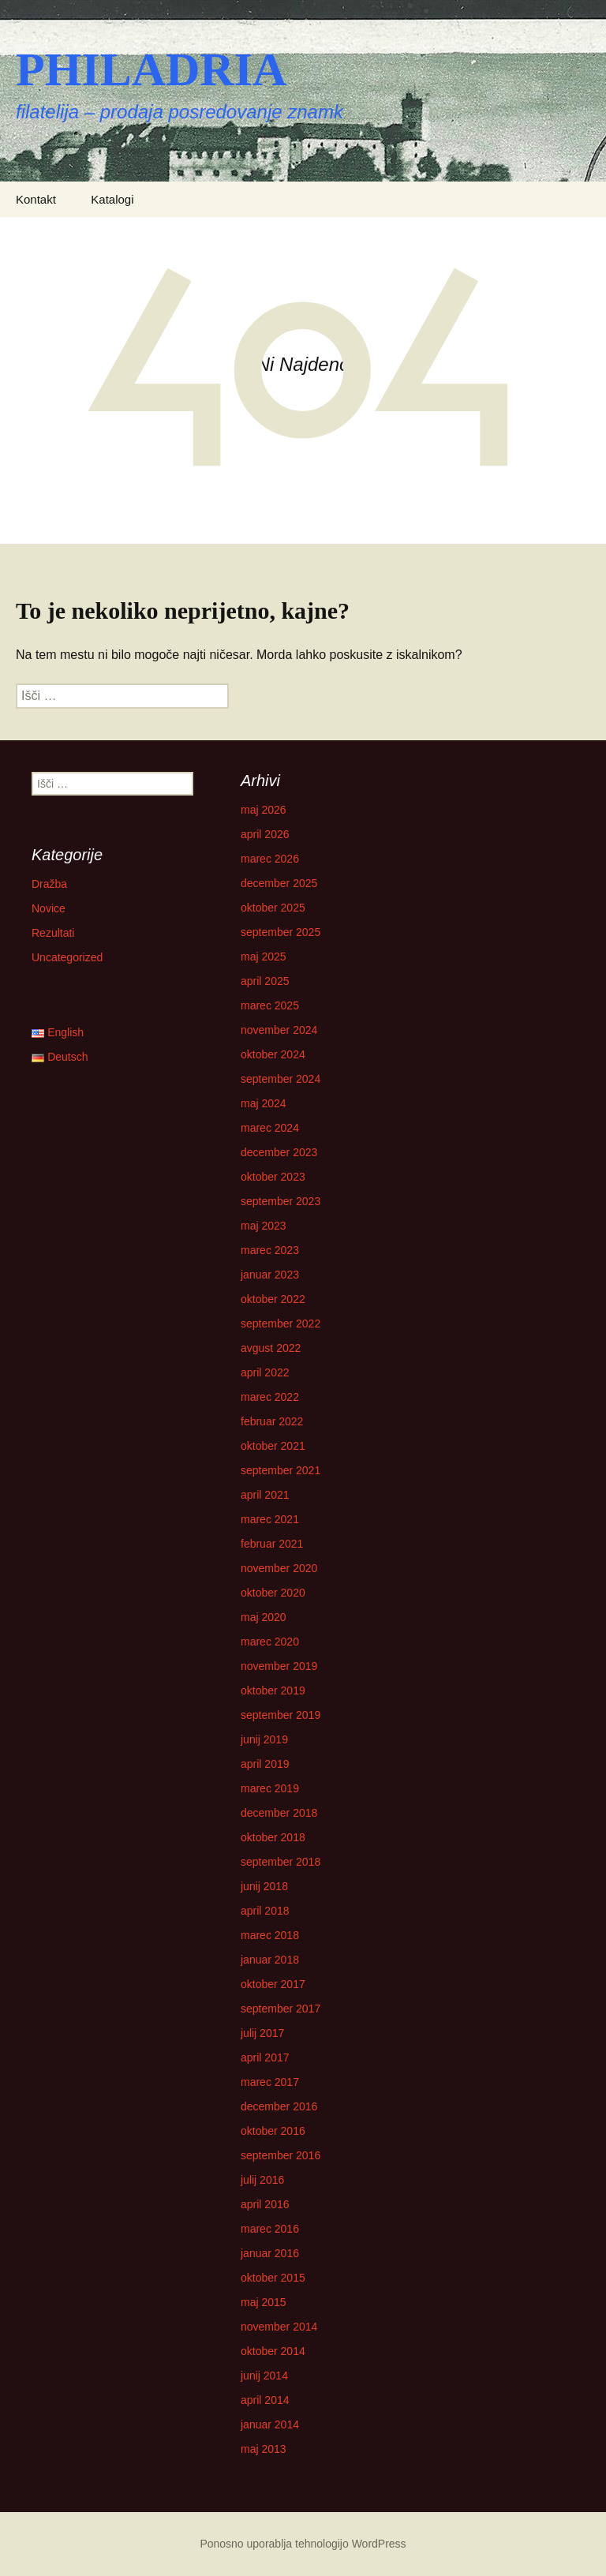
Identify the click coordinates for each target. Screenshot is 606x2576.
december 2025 (279, 883)
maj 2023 (263, 1225)
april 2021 (265, 1494)
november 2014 (279, 2326)
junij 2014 (264, 2375)
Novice (48, 908)
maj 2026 (263, 809)
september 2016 (280, 2155)
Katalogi (112, 199)
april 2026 (265, 834)
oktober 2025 (273, 907)
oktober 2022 (273, 1299)
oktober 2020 (273, 1592)
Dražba (49, 884)
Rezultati (53, 933)
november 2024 (279, 1030)
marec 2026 (270, 858)
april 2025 (265, 981)
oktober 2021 (273, 1446)
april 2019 (265, 1764)
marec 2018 (270, 1935)
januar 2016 (270, 2253)
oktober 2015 (273, 2277)
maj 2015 (263, 2302)
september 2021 (280, 1470)
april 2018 (265, 1910)
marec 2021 (270, 1519)
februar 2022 (272, 1421)
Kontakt (36, 199)
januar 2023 (270, 1274)
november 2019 (279, 1666)
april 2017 (265, 2057)
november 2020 (279, 1568)
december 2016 (279, 2106)
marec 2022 (270, 1397)
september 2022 (280, 1323)
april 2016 (265, 2204)
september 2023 (280, 1201)
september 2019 (280, 1715)
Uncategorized (67, 957)
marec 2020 (270, 1641)
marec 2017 (270, 2082)
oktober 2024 (273, 1054)
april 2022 (265, 1372)
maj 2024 (263, 1103)
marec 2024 (270, 1127)
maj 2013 (263, 2449)
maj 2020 (263, 1617)
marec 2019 (270, 1788)
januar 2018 (270, 1959)
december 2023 (279, 1152)
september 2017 (280, 2008)
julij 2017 (262, 2033)
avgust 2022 (271, 1348)
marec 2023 (270, 1250)
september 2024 (280, 1079)
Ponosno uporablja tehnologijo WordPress (303, 2543)
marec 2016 (270, 2228)
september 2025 (280, 932)
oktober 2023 (273, 1176)
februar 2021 (272, 1543)
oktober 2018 (273, 1837)
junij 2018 (264, 1886)
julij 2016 (262, 2180)
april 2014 (265, 2400)
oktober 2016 (273, 2131)
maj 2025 (263, 956)
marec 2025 (270, 1005)
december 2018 (279, 1813)
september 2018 (280, 1861)
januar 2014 (270, 2424)
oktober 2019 (273, 1690)
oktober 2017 (273, 1984)
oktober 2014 (273, 2351)
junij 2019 (264, 1739)
